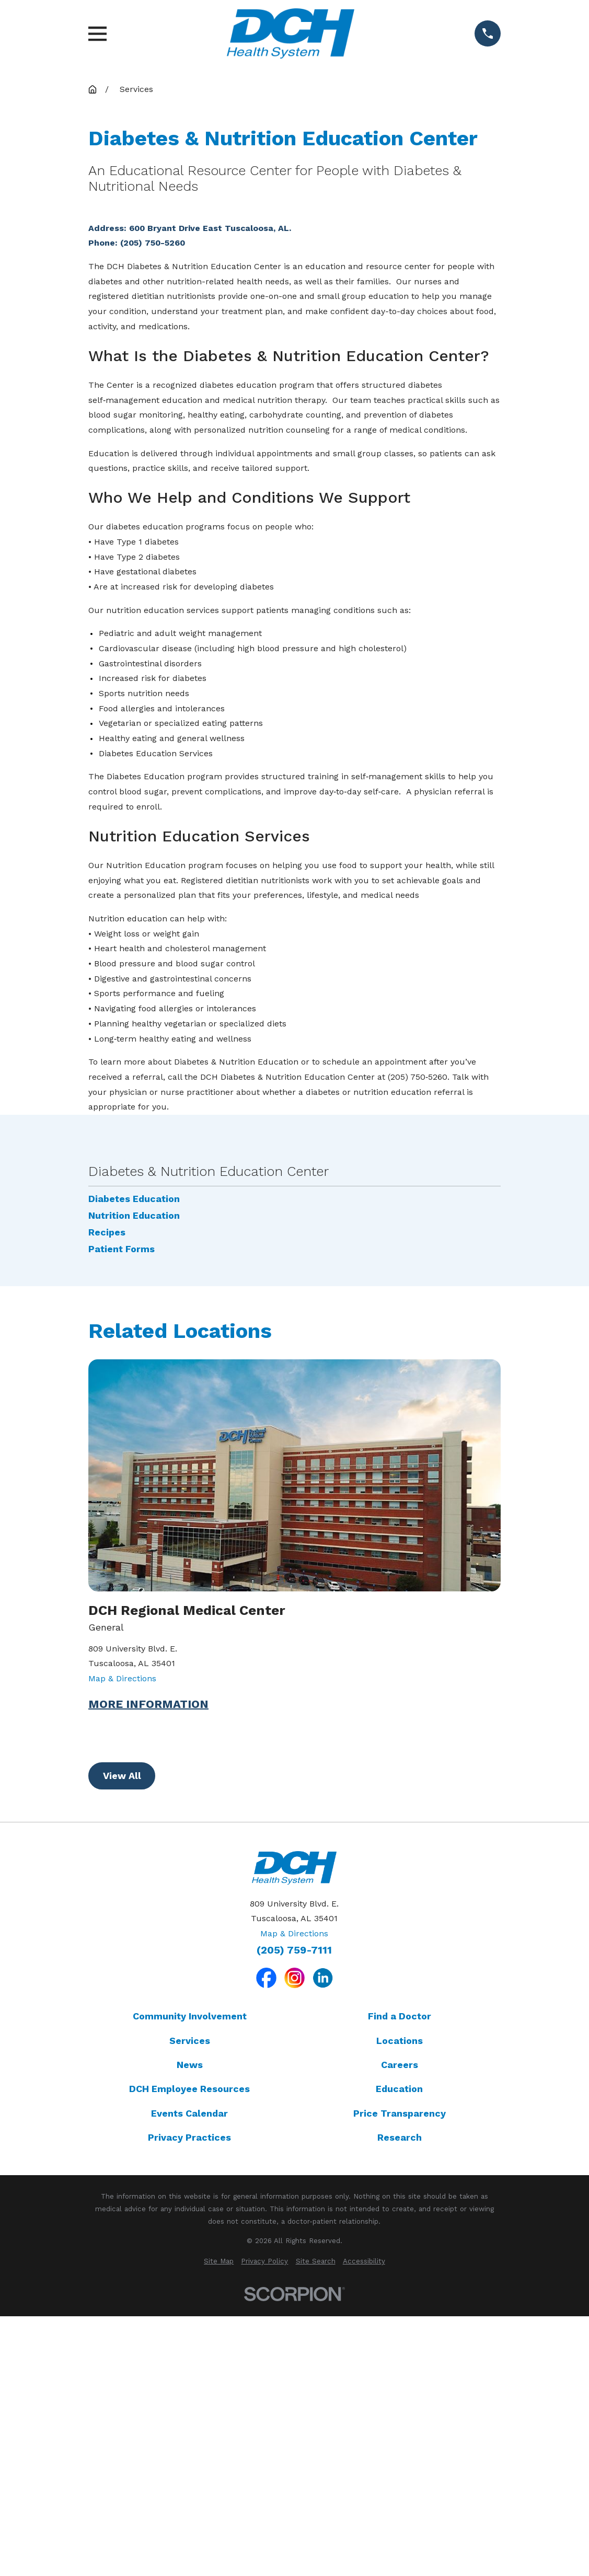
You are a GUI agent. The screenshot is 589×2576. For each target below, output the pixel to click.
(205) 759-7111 (294, 2245)
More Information (148, 1999)
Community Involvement (190, 2310)
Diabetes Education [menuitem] (134, 1493)
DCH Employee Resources (189, 2383)
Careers (399, 2359)
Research (399, 2432)
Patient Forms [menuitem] (121, 1544)
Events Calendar (189, 2407)
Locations (399, 2335)
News (190, 2359)
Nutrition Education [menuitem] (134, 1510)
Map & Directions (122, 1973)
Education (399, 2383)
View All (122, 2070)
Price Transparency (399, 2407)
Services (189, 2335)
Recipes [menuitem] (106, 1527)
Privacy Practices (189, 2432)
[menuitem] (219, 2556)
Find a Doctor (399, 2310)
